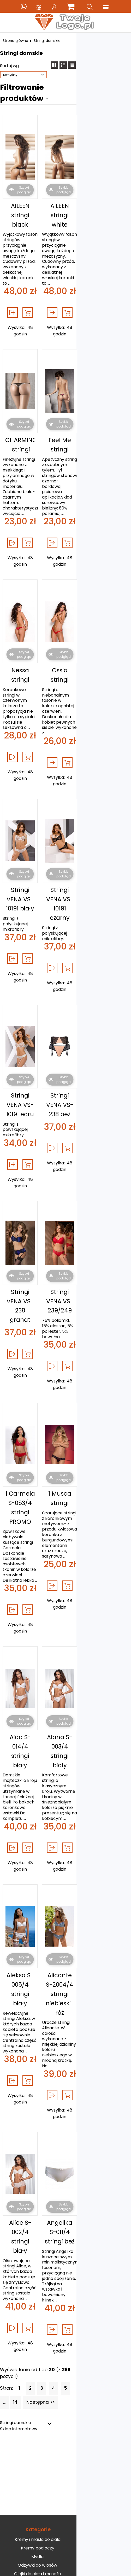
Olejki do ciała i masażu (64, 2161)
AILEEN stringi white (99, 190)
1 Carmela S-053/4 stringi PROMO (34, 1280)
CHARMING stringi (34, 376)
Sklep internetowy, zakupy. (92, 2403)
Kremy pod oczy (64, 2135)
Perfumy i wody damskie (65, 2195)
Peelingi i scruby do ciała (65, 2178)
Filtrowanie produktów (47, 77)
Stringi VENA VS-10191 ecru (34, 925)
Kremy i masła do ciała (65, 2126)
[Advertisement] (65, 2062)
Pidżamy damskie (64, 2204)
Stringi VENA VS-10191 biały (34, 750)
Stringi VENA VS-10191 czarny (98, 750)
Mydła (65, 2143)
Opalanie (65, 2169)
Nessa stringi (34, 564)
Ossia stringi (98, 564)
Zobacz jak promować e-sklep (64, 2236)
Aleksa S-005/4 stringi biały (34, 1668)
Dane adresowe (65, 2304)
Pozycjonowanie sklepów (37, 2403)
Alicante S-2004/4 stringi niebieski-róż (98, 1672)
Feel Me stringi (99, 376)
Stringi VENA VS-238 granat (34, 1101)
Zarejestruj (65, 2253)
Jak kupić (64, 2228)
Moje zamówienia (64, 2278)
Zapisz (65, 2380)
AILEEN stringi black (34, 190)
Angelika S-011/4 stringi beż (98, 1863)
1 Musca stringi (98, 1271)
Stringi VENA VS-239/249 (98, 1101)
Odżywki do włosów (65, 2152)
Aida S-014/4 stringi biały (34, 1476)
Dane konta (65, 2295)
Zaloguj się (64, 2245)
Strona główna (18, 40)
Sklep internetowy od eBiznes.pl (65, 2434)
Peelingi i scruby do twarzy (65, 2186)
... (78, 1979)
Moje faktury (65, 2287)
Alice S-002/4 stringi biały (34, 1863)
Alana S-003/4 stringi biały (99, 1476)
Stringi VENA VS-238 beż (98, 925)
